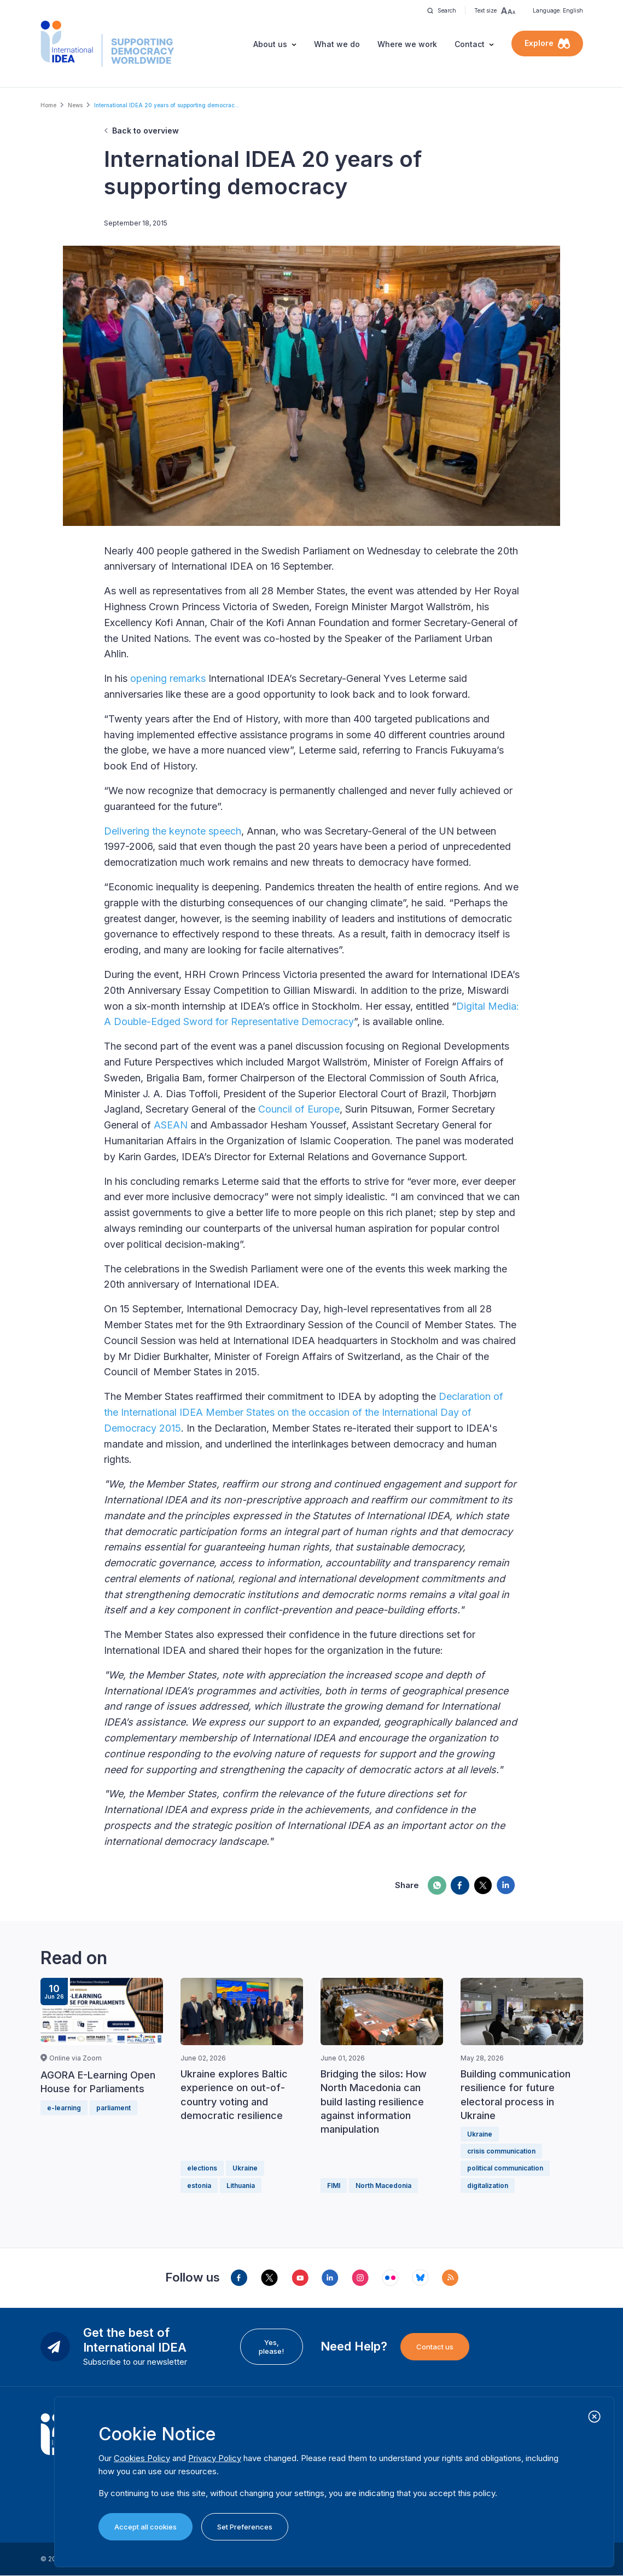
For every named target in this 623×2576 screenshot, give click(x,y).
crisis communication (501, 2151)
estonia (199, 2185)
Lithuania (240, 2185)
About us (270, 44)
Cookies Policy (142, 2458)
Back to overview (145, 130)
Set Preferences (244, 2526)
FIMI (333, 2185)
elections (202, 2168)
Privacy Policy (214, 2458)
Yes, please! (271, 2346)
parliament (113, 2108)
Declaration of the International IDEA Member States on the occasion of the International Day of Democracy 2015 (303, 1412)
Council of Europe (299, 1109)
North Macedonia (383, 2185)
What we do (337, 44)
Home (48, 105)
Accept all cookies (145, 2526)
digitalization (487, 2185)
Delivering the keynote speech (172, 831)
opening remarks (168, 678)
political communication (505, 2168)
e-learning (64, 2108)
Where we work (407, 44)
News (75, 105)
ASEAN (171, 1125)
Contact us (434, 2346)
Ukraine (245, 2168)
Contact (470, 44)
